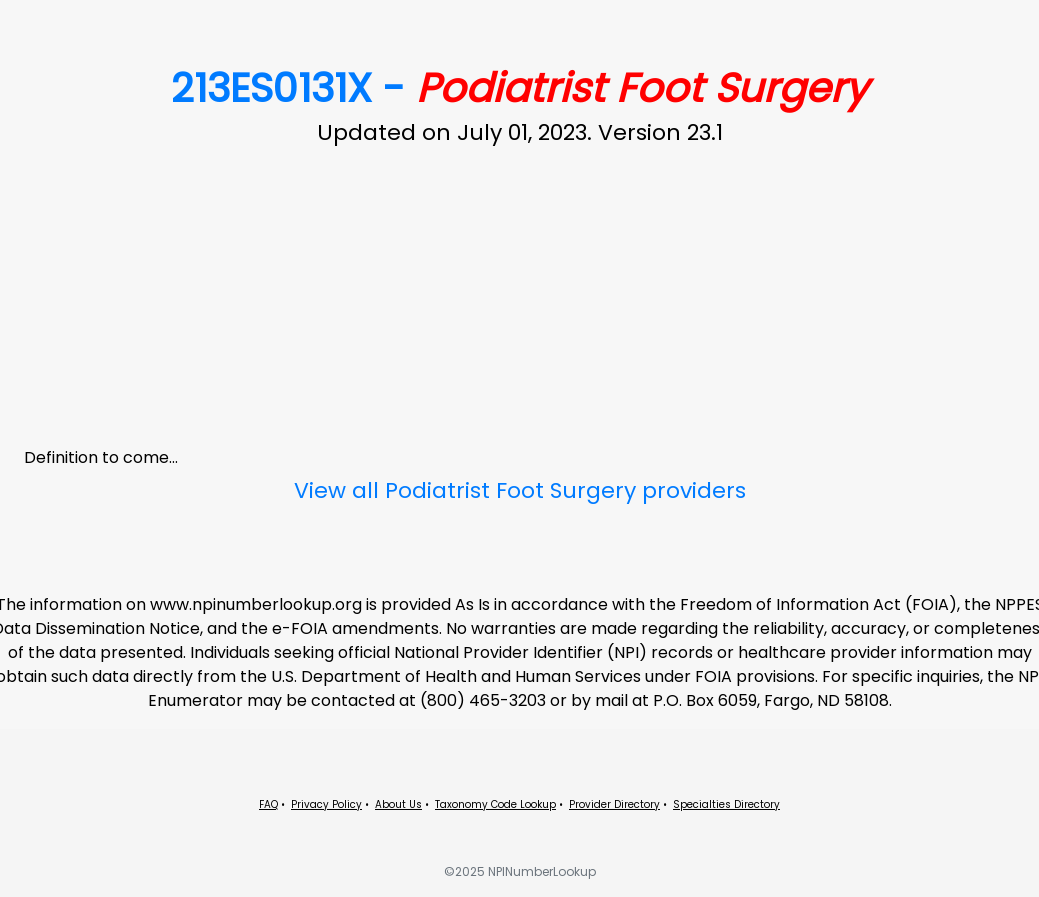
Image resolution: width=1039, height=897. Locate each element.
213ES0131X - (519, 88)
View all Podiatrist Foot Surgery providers (520, 490)
